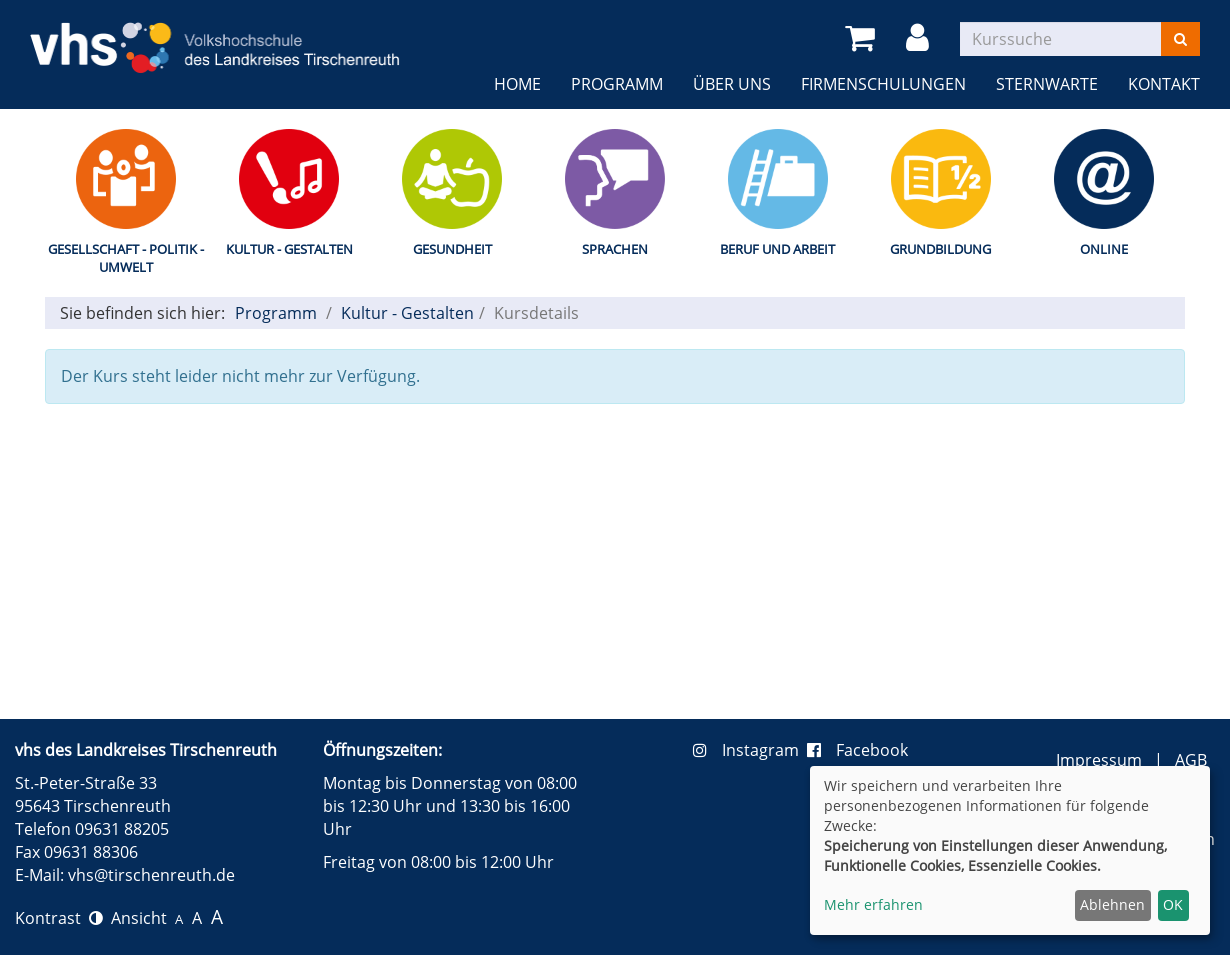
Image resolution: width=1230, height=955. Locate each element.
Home (517, 84)
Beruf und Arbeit (777, 249)
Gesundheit (452, 249)
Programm (617, 84)
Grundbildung (940, 249)
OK (1173, 904)
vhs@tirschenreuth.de (151, 875)
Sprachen (615, 249)
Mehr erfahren (873, 904)
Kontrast (59, 918)
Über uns (732, 84)
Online (1104, 249)
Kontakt (1164, 84)
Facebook (857, 750)
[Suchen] (1180, 39)
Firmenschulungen (883, 84)
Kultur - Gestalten (289, 249)
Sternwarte (1047, 84)
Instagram (750, 750)
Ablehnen (1112, 904)
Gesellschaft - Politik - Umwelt (126, 258)
